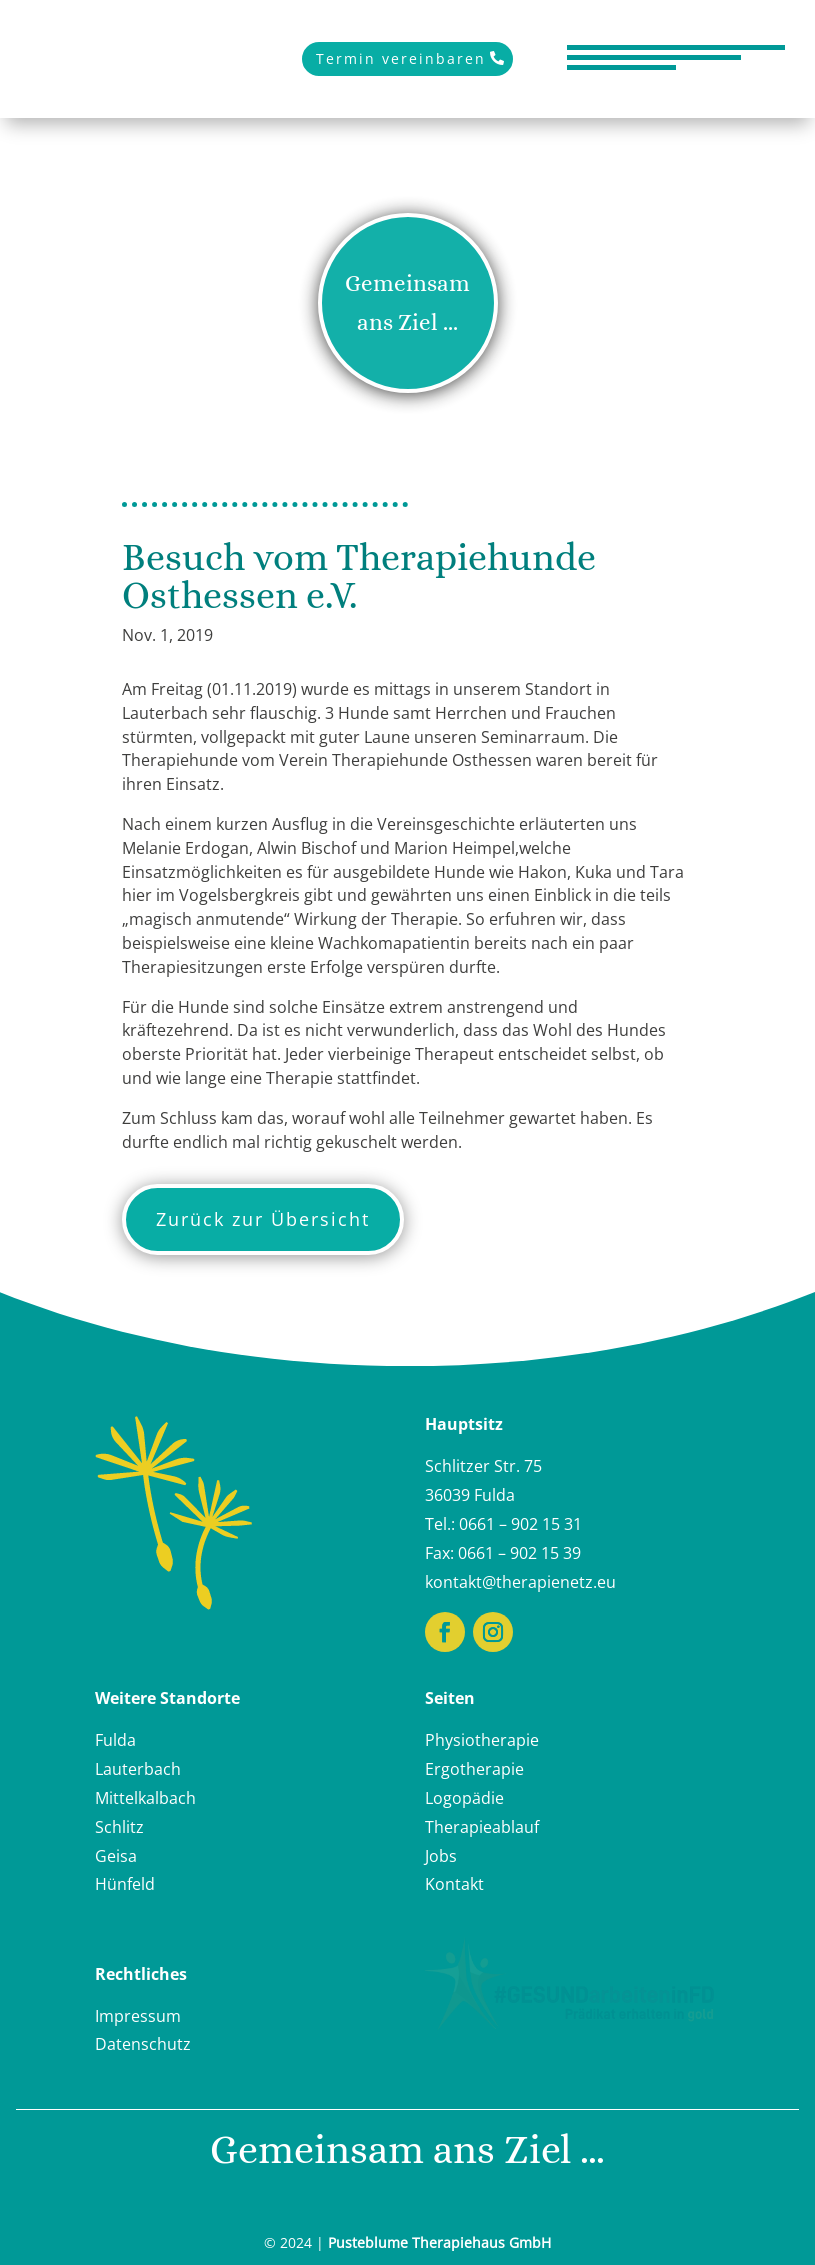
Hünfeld (125, 1884)
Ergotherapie (474, 1769)
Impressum (138, 2016)
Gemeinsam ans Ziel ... (407, 302)
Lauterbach (138, 1769)
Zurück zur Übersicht (263, 1219)
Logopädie (464, 1798)
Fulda (115, 1740)
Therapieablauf (482, 1827)
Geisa (116, 1856)
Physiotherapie (482, 1740)
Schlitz (119, 1827)
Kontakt (454, 1884)
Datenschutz (143, 2044)
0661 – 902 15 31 (520, 1524)
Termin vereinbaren (401, 58)
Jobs (441, 1856)
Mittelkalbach (145, 1798)
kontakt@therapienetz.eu (520, 1582)
